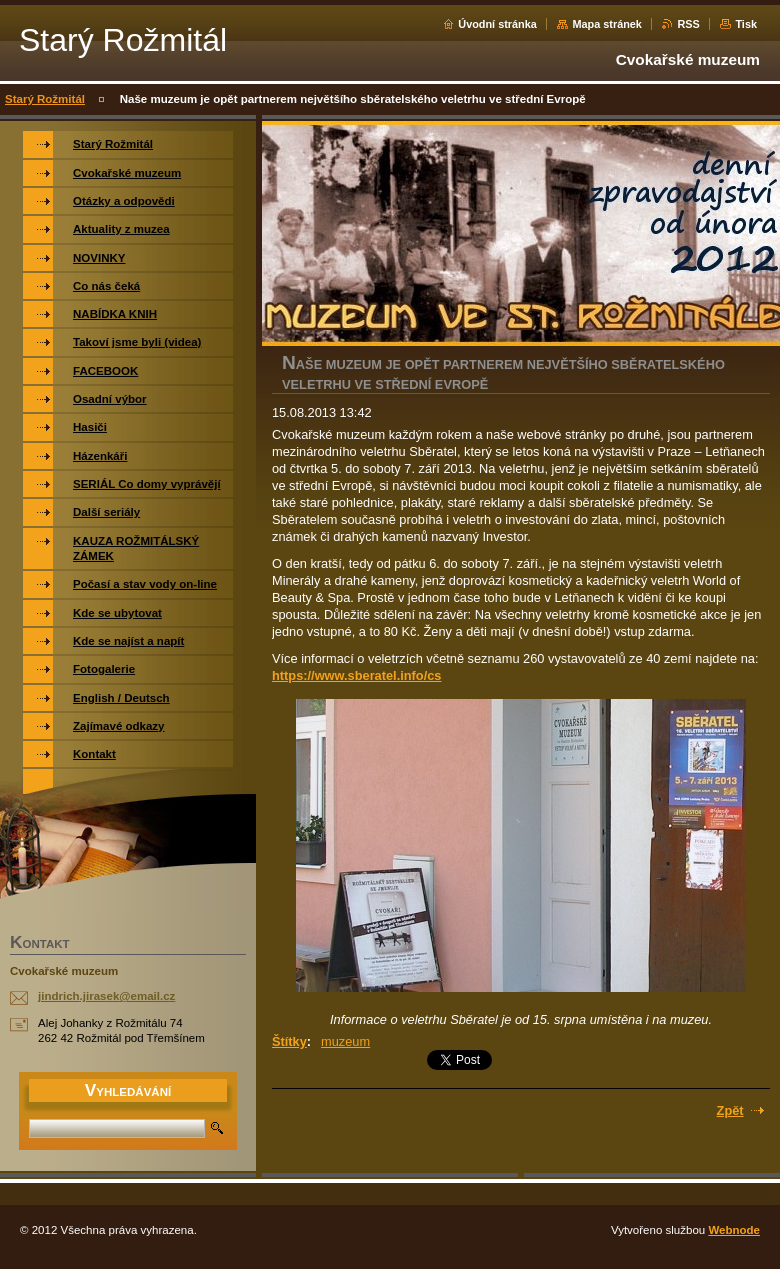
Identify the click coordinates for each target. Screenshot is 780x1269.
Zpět (730, 1110)
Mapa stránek (607, 24)
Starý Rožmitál (45, 99)
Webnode (734, 1230)
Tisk (746, 24)
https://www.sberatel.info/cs (356, 675)
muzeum (345, 1041)
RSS (688, 24)
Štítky (289, 1041)
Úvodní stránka (497, 24)
